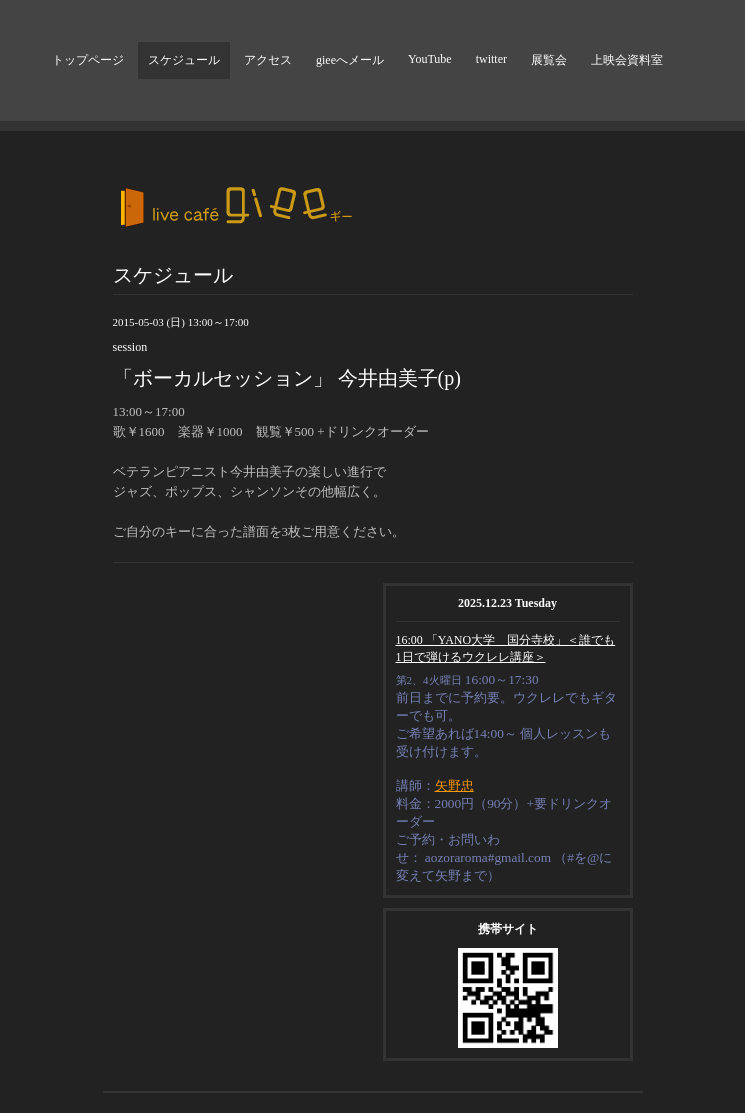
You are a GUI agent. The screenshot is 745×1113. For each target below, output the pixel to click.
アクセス (268, 60)
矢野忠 (454, 785)
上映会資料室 (627, 60)
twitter (491, 59)
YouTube (430, 59)
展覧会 (549, 60)
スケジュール (184, 60)
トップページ (88, 60)
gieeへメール (350, 60)
